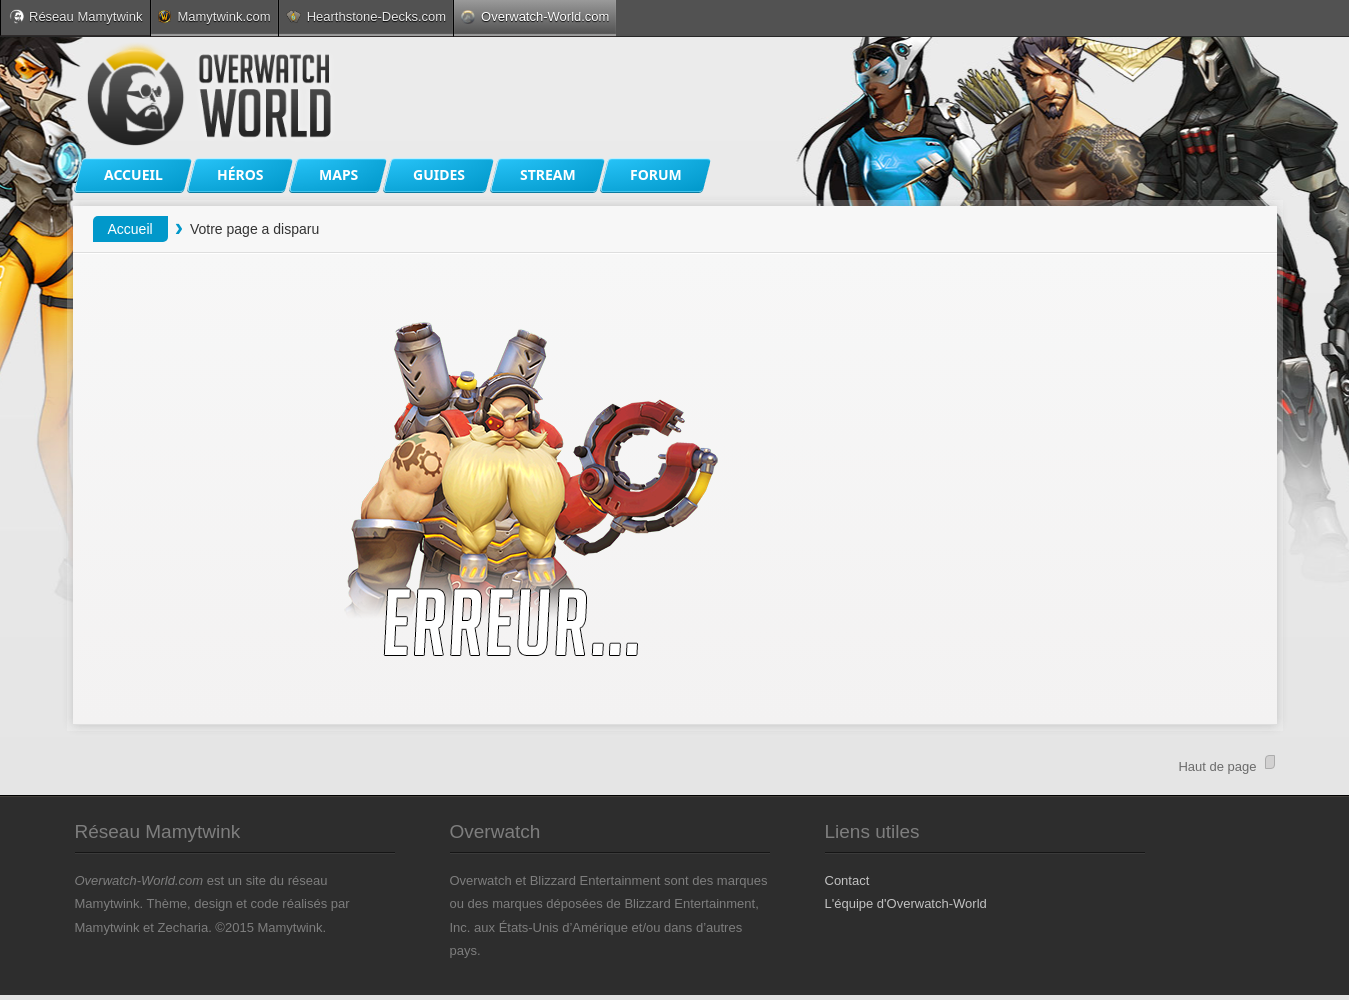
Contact (847, 880)
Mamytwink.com (214, 16)
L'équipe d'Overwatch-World (906, 903)
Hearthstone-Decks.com (366, 16)
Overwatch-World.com (535, 16)
